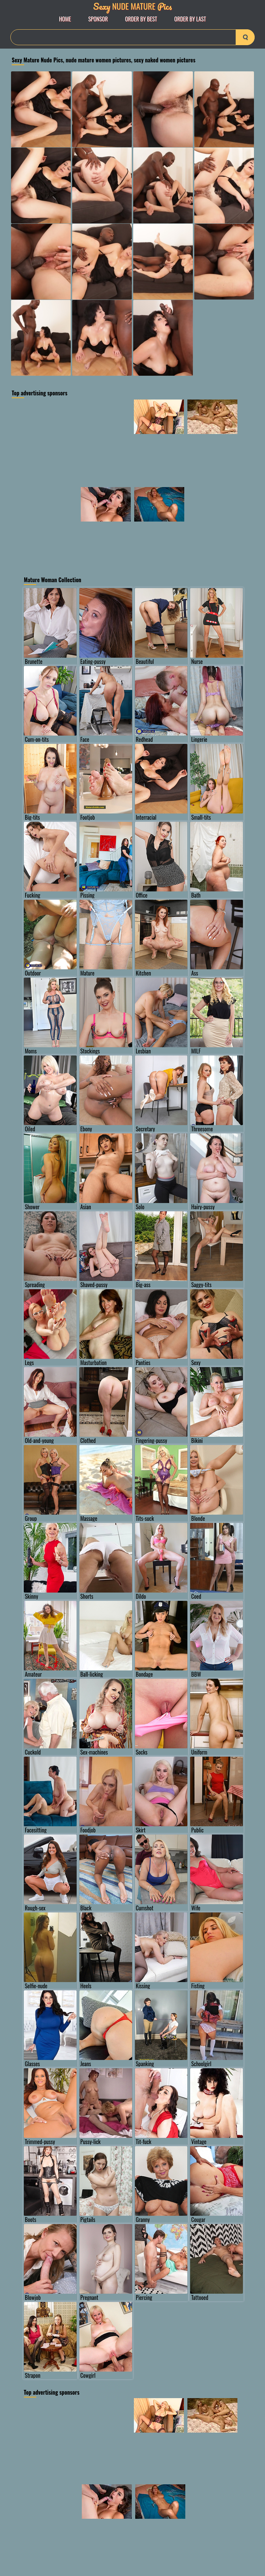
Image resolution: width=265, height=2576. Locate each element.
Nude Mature (132, 6)
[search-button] (245, 37)
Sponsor (98, 19)
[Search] (132, 37)
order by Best (141, 19)
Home (65, 19)
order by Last (190, 19)
